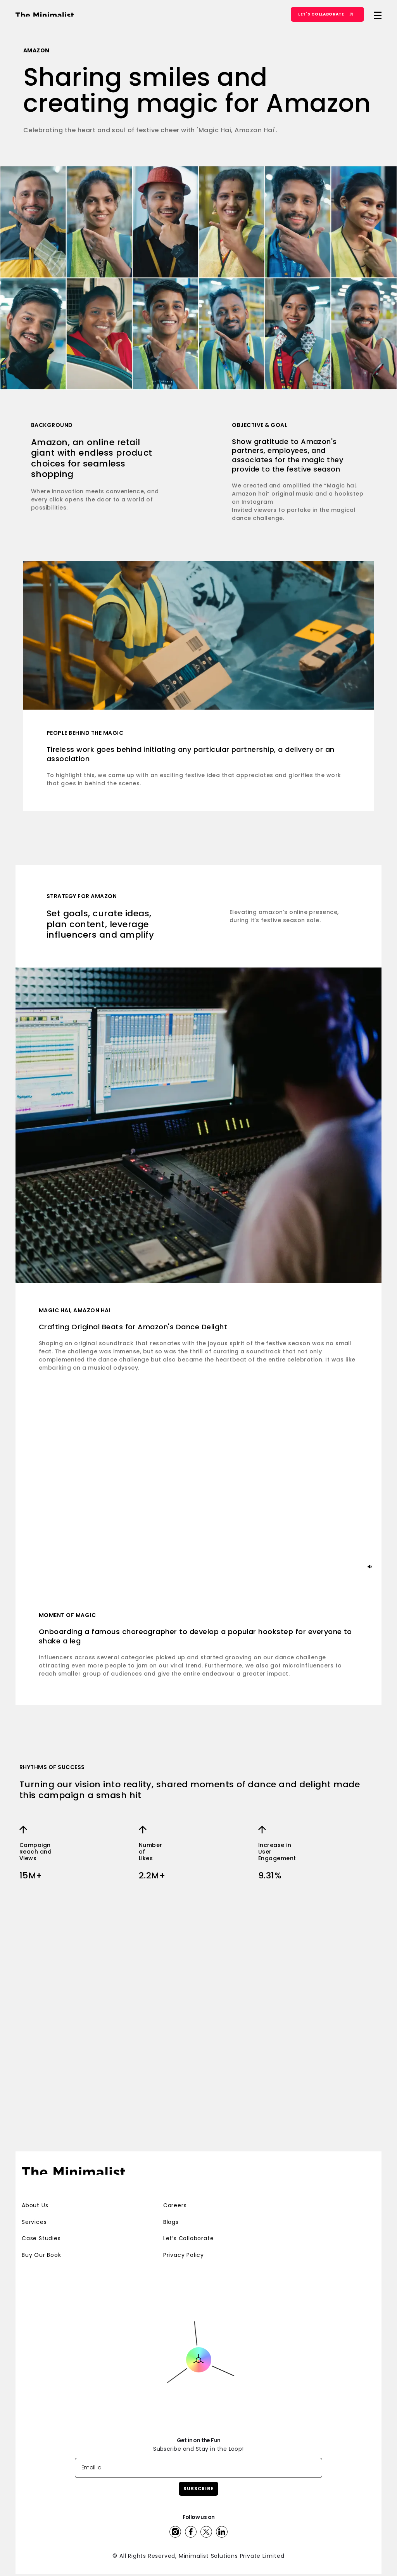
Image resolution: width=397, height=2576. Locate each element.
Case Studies (41, 2225)
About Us (35, 2192)
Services (34, 2208)
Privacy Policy (183, 2241)
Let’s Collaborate (188, 2225)
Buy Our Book (41, 2241)
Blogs (171, 2208)
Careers (175, 2192)
